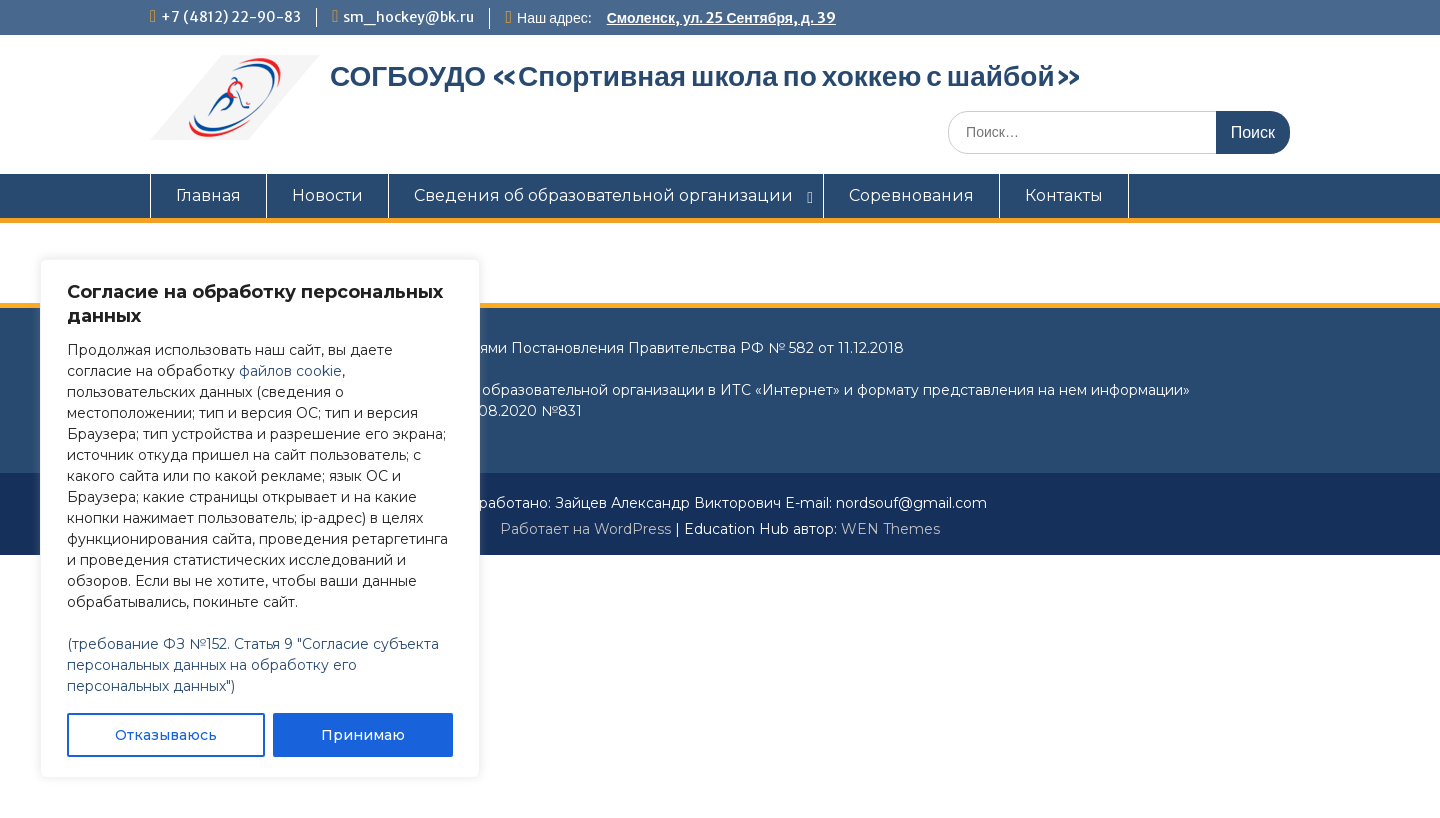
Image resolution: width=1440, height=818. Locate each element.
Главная (208, 195)
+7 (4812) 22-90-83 (231, 17)
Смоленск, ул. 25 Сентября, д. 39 (721, 18)
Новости (327, 195)
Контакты (1064, 195)
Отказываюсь (166, 735)
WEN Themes (890, 529)
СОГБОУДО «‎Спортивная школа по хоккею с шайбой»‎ (706, 76)
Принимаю (363, 735)
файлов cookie (290, 371)
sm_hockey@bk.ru (408, 17)
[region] (260, 518)
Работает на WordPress (585, 529)
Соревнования (911, 195)
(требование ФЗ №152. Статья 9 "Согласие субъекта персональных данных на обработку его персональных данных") (253, 665)
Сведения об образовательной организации (603, 195)
